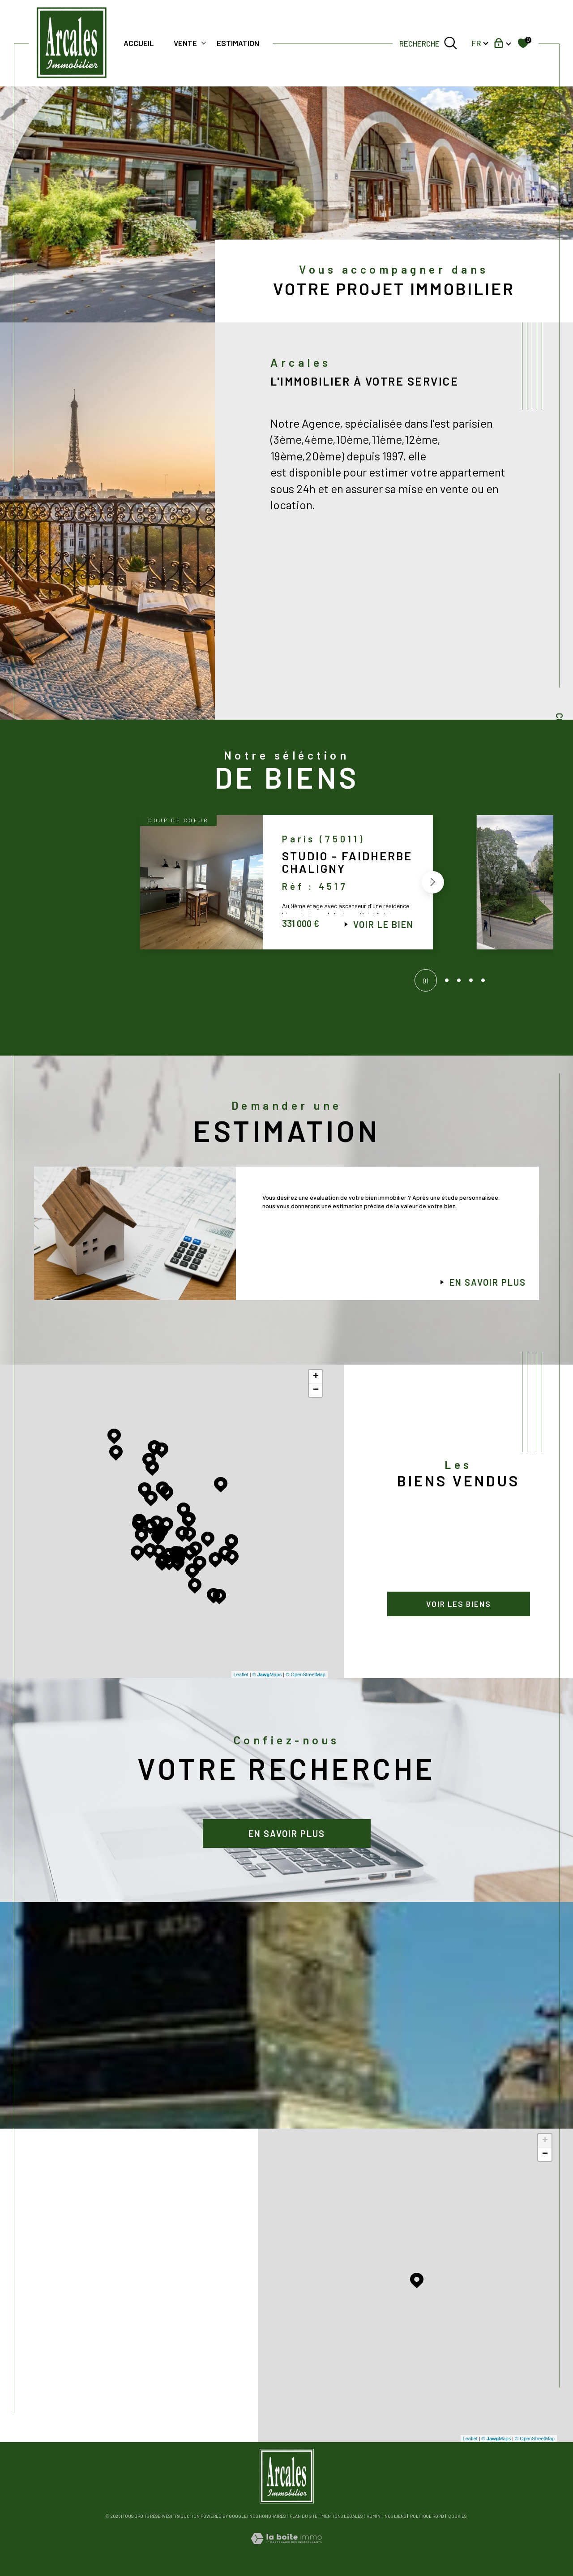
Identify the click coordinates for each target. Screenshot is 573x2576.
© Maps (267, 1674)
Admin (374, 2516)
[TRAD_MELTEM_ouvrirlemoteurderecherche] (428, 43)
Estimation (238, 43)
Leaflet (241, 1674)
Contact (559, 732)
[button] (431, 885)
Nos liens (395, 2516)
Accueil (139, 43)
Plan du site (303, 2516)
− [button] (316, 1390)
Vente (185, 43)
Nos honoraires (267, 2516)
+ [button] (316, 1376)
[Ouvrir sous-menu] (203, 42)
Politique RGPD (427, 2516)
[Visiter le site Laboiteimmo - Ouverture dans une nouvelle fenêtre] (286, 2549)
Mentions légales (342, 2516)
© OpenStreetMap (305, 1674)
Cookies (457, 2516)
